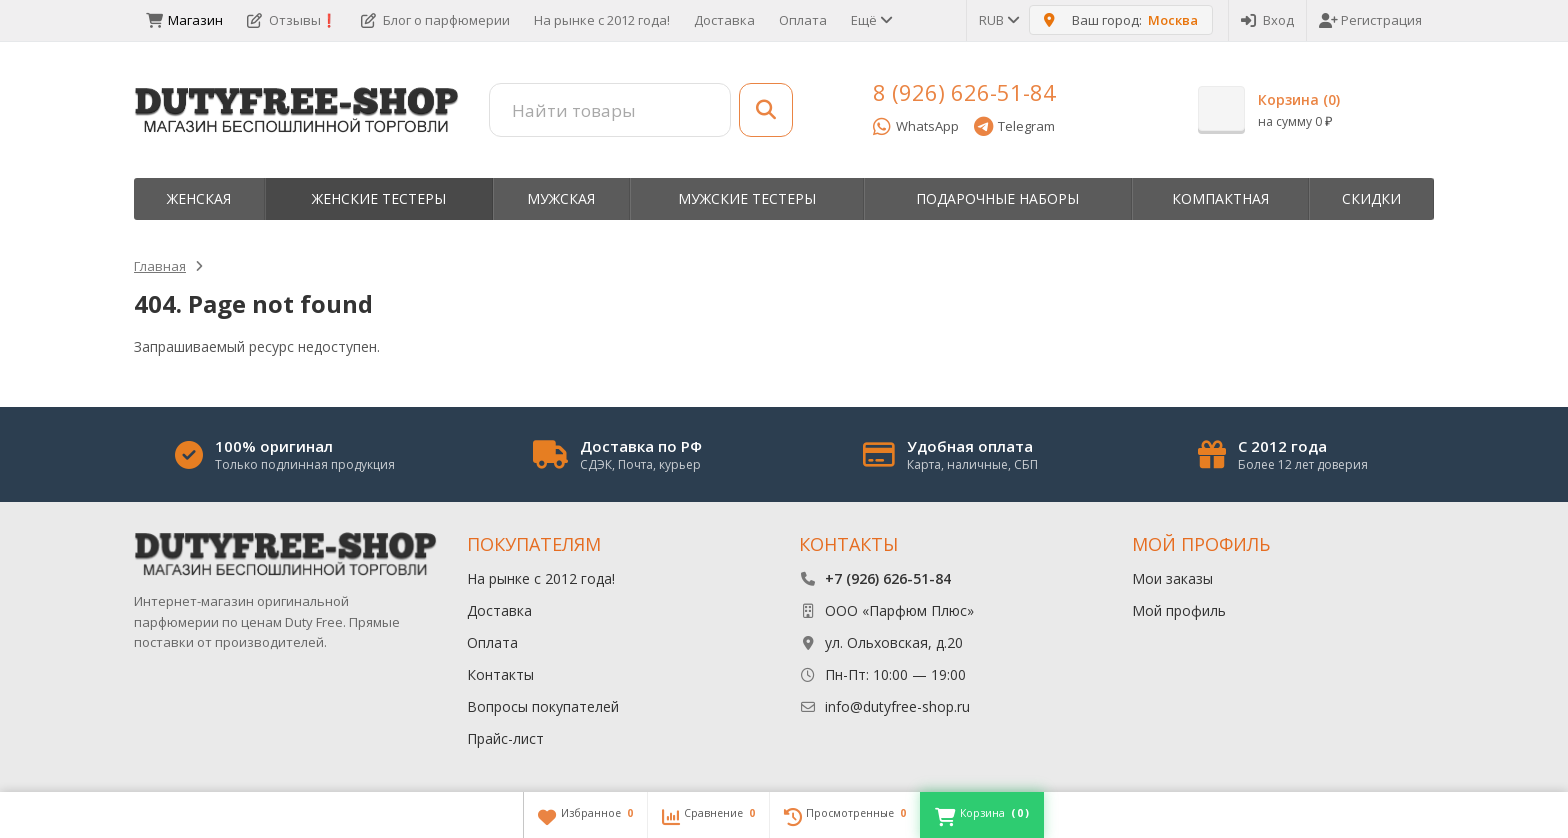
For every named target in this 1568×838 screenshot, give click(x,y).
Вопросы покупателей (543, 706)
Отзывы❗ (292, 20)
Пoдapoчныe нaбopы (997, 198)
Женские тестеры (379, 198)
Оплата (803, 20)
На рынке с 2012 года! (602, 20)
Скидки (1371, 198)
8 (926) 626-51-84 (964, 92)
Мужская (561, 198)
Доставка (724, 20)
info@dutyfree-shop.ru (897, 706)
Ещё (870, 20)
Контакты (500, 674)
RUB (998, 20)
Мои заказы (1172, 578)
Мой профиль (1179, 610)
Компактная (1220, 198)
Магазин (184, 20)
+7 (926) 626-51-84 (888, 578)
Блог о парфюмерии (435, 20)
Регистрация (1370, 20)
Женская (199, 198)
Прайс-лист (505, 738)
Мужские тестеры (747, 198)
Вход (1267, 20)
